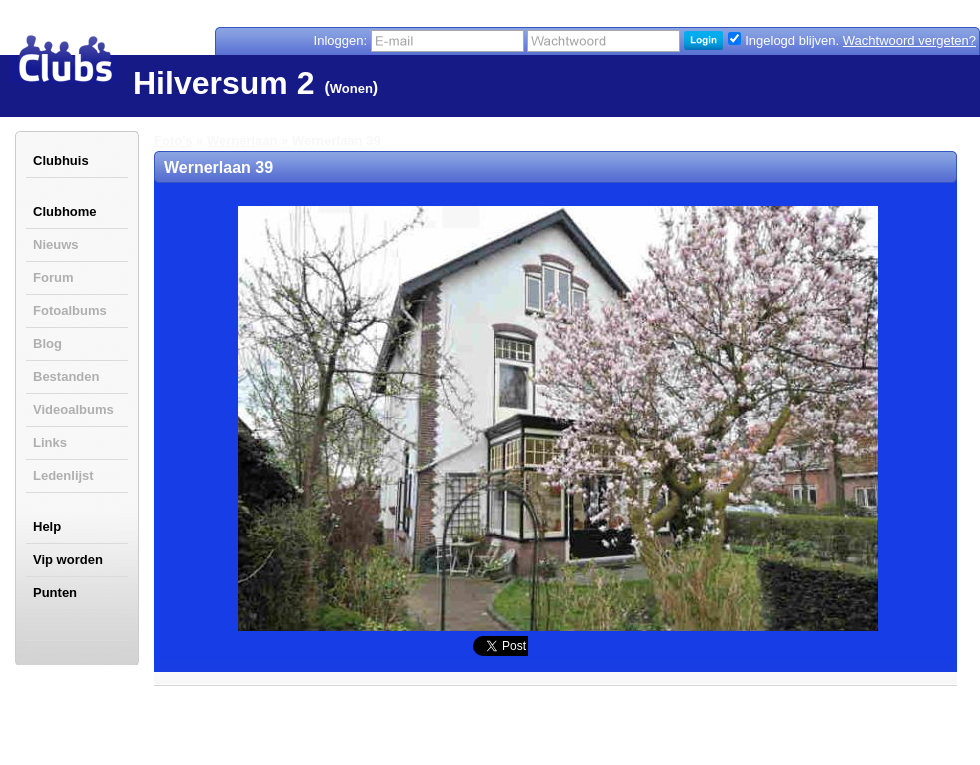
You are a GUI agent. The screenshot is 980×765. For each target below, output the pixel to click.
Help (47, 526)
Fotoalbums (70, 310)
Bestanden (66, 376)
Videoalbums (73, 409)
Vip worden (68, 559)
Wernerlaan (242, 140)
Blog (47, 343)
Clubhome (65, 211)
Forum (53, 277)
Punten (55, 592)
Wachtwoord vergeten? (909, 40)
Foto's (173, 140)
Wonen (351, 88)
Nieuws (56, 244)
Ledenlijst (63, 475)
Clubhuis (61, 160)
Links (50, 442)
